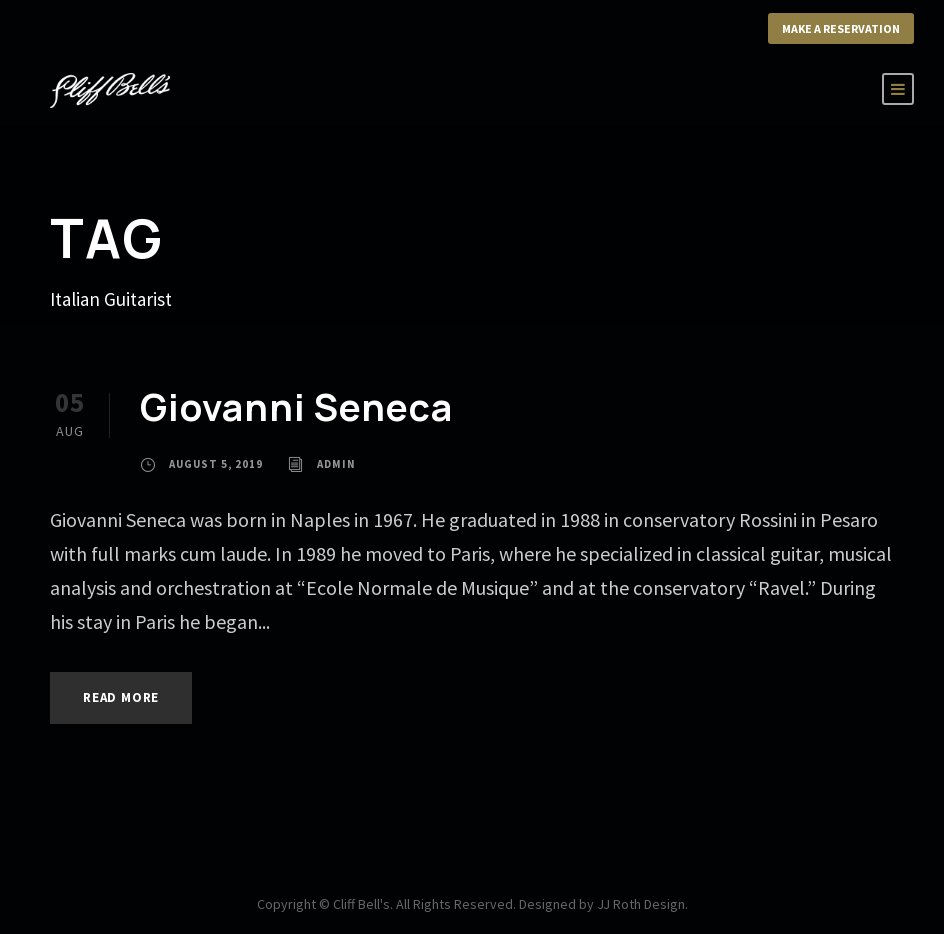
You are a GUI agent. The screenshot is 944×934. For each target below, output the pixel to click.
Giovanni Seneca (296, 406)
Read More (126, 697)
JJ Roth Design (649, 904)
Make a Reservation (833, 29)
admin (343, 464)
